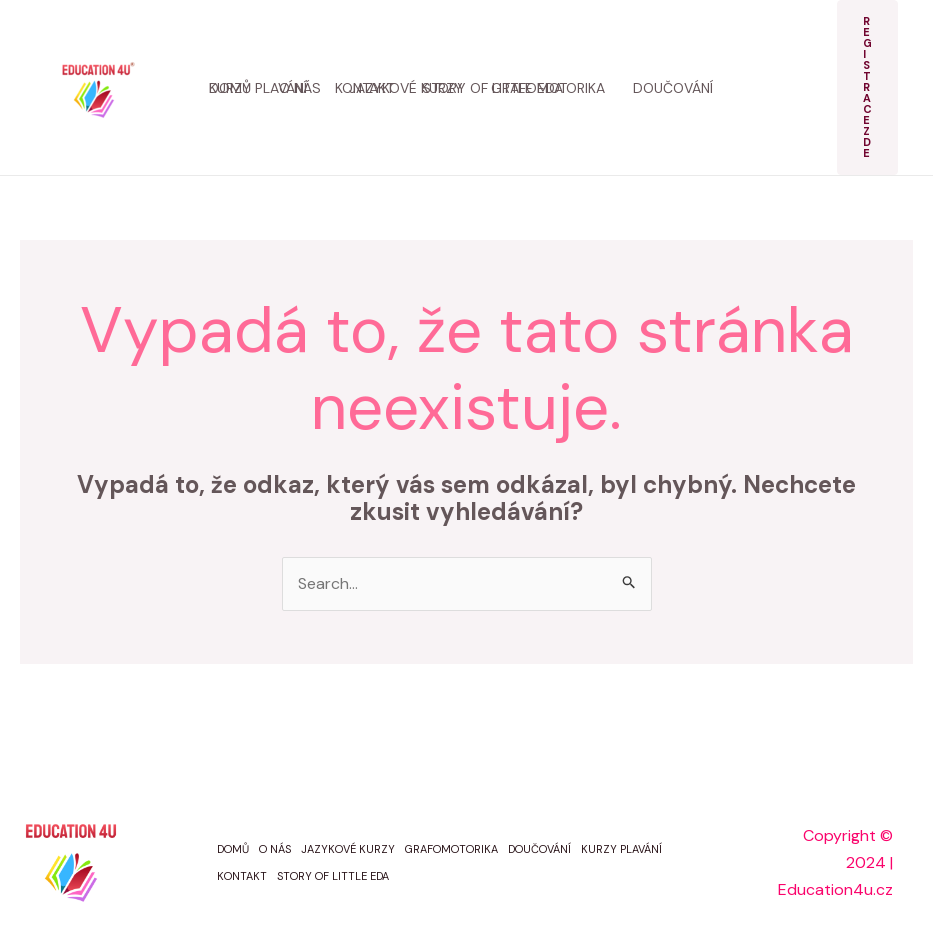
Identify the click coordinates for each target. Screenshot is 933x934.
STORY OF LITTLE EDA (333, 876)
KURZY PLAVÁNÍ (621, 849)
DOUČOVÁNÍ (539, 849)
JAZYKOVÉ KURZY (348, 849)
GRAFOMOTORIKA (451, 849)
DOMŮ (233, 849)
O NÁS (275, 849)
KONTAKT (242, 876)
